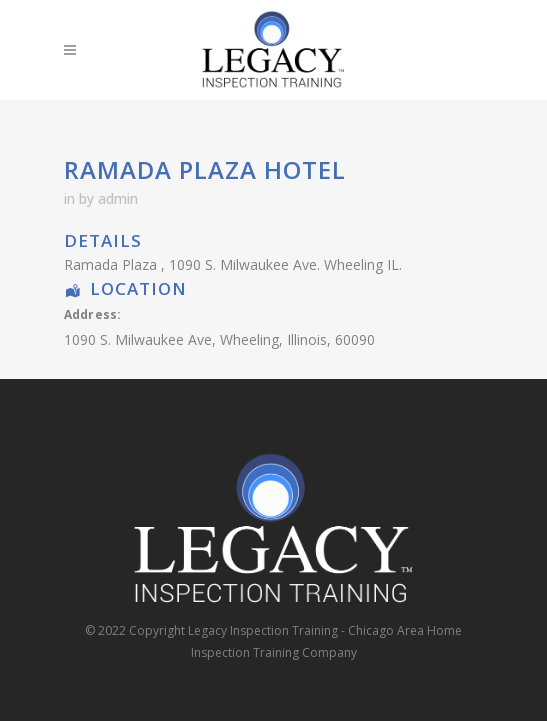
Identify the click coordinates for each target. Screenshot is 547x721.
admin (118, 198)
